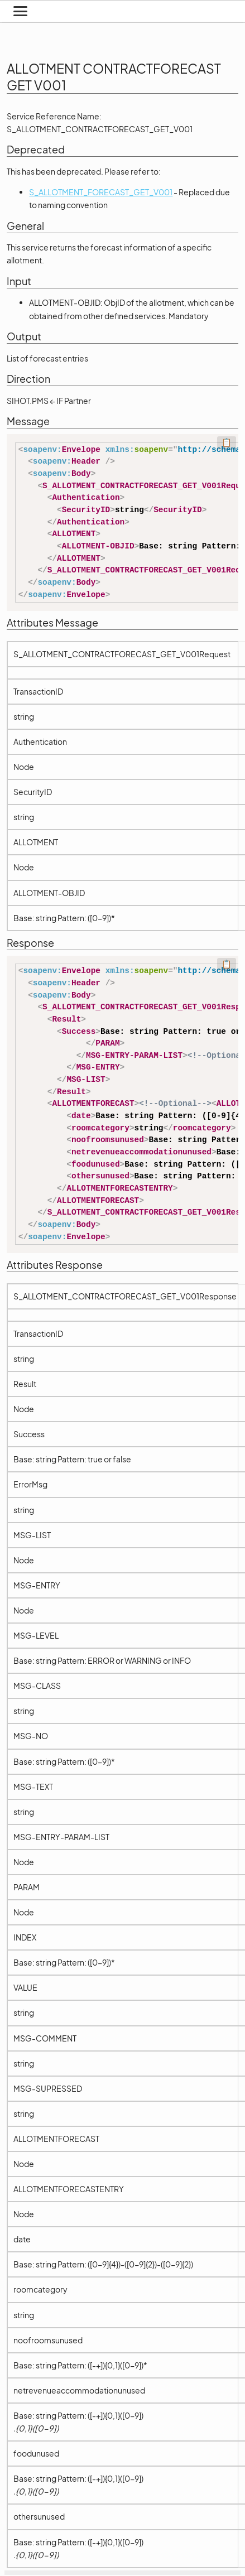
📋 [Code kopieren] (227, 442)
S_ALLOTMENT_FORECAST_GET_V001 (100, 192)
